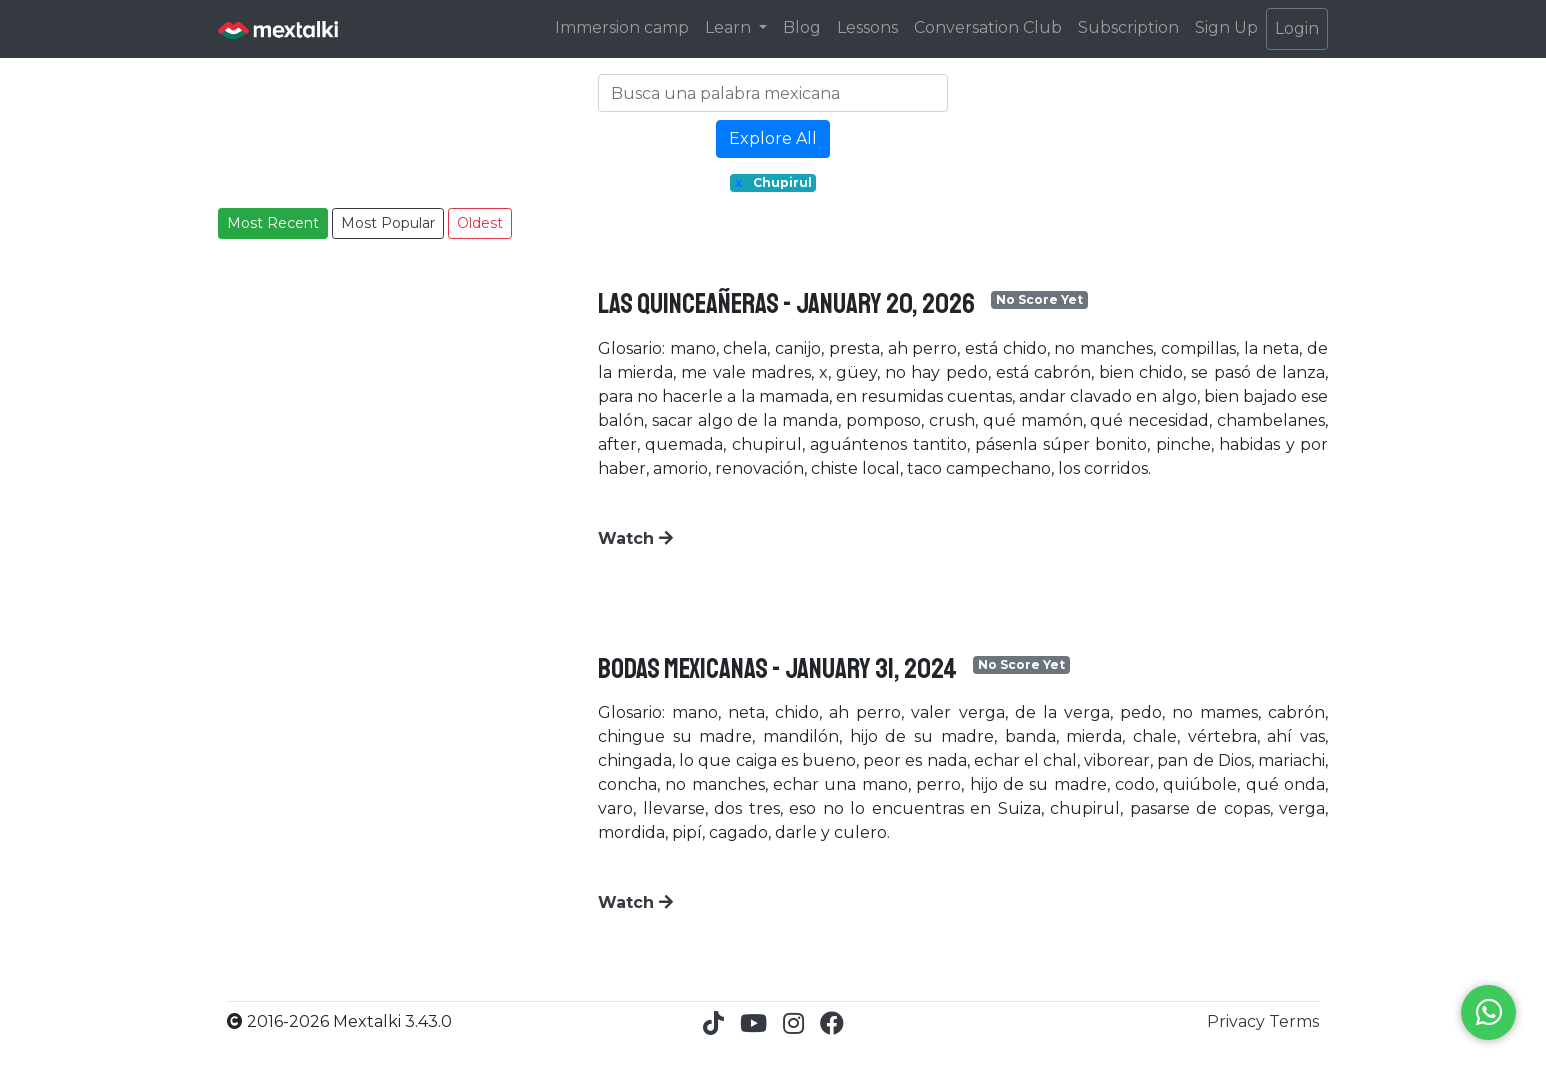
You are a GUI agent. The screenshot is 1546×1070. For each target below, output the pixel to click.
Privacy (1238, 1021)
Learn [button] (730, 27)
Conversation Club (988, 27)
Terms (1294, 1021)
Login (1297, 28)
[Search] (773, 93)
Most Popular (388, 223)
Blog (802, 27)
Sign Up (1226, 27)
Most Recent (273, 223)
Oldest (480, 223)
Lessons (867, 27)
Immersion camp (622, 27)
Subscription (1128, 27)
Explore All (773, 138)
